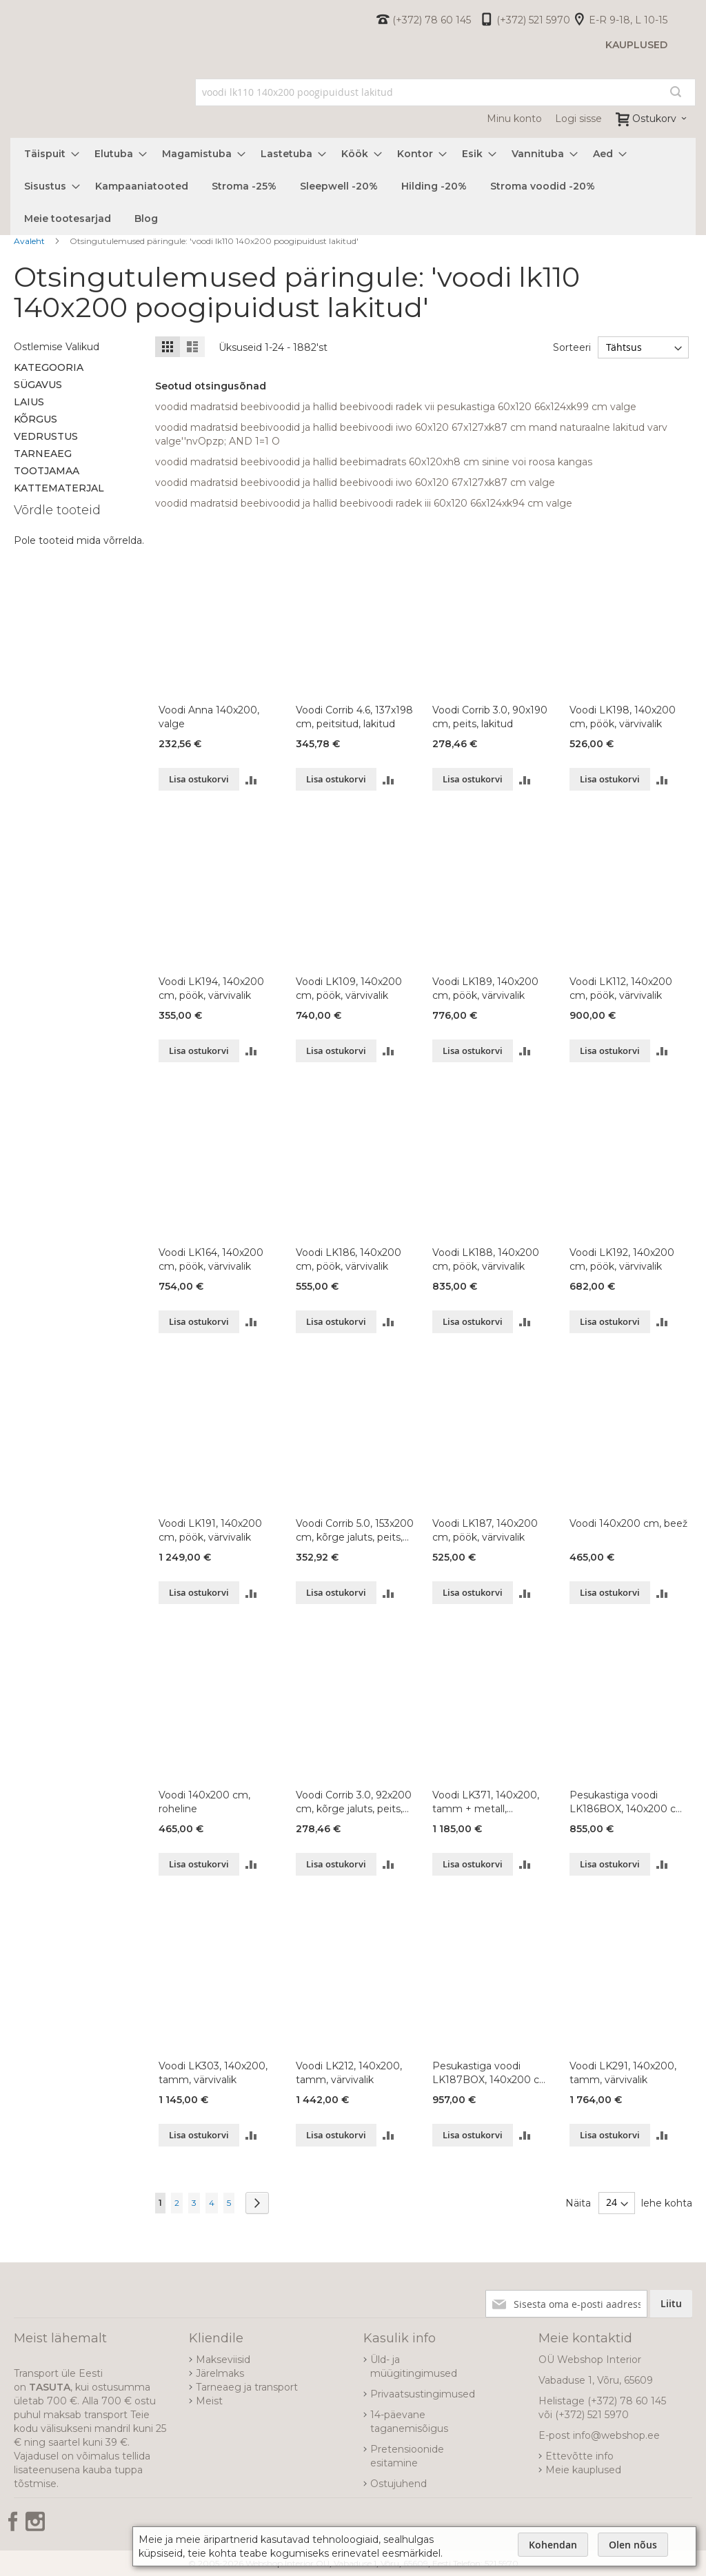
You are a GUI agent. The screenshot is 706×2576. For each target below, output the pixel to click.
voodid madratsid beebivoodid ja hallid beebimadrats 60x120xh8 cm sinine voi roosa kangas (373, 462)
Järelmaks (220, 2373)
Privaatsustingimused (422, 2394)
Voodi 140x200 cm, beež (628, 1523)
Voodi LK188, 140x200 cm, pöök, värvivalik (485, 1259)
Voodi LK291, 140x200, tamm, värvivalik (622, 2073)
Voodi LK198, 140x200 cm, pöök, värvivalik (622, 717)
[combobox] (445, 92)
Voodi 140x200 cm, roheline (204, 1802)
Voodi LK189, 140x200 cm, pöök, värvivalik (485, 988)
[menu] (353, 186)
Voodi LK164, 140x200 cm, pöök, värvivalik (211, 1259)
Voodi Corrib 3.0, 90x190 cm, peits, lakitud (489, 717)
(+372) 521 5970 (533, 20)
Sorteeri (571, 347)
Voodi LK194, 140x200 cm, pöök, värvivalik (211, 988)
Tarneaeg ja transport (247, 2387)
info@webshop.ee (616, 2435)
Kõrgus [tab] (35, 419)
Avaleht (30, 241)
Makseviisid (223, 2359)
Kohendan (553, 2544)
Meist (209, 2401)
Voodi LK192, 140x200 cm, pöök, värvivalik (621, 1259)
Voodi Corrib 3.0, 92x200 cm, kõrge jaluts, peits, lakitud (354, 1802)
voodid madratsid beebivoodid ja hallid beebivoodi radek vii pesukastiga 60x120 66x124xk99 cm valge (395, 406)
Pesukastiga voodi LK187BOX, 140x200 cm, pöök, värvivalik (492, 2073)
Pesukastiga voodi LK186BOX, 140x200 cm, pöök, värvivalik (628, 1802)
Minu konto (514, 118)
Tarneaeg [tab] (43, 453)
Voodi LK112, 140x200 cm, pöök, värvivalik (620, 988)
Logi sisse (578, 118)
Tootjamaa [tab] (46, 471)
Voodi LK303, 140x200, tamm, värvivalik (213, 2073)
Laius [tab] (29, 402)
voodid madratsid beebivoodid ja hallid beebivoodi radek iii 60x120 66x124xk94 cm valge (363, 503)
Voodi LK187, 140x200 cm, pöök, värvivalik (485, 1530)
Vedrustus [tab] (46, 436)
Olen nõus (633, 2544)
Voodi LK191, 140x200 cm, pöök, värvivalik (210, 1530)
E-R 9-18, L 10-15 (628, 20)
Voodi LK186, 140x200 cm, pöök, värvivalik (348, 1259)
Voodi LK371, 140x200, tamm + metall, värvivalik (485, 1802)
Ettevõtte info (579, 2456)
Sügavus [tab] (38, 384)
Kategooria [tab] (48, 367)
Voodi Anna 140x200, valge (209, 717)
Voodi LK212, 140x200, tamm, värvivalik (349, 2073)
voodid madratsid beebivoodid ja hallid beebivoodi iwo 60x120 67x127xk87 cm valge (355, 482)
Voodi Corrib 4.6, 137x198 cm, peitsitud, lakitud (354, 717)
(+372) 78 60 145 (431, 20)
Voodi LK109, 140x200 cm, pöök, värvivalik (349, 988)
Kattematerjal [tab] (59, 488)
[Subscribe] (671, 2304)
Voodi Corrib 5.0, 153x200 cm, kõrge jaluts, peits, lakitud (355, 1530)
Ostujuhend (398, 2483)
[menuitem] (47, 154)
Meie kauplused (583, 2470)
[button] (251, 779)
